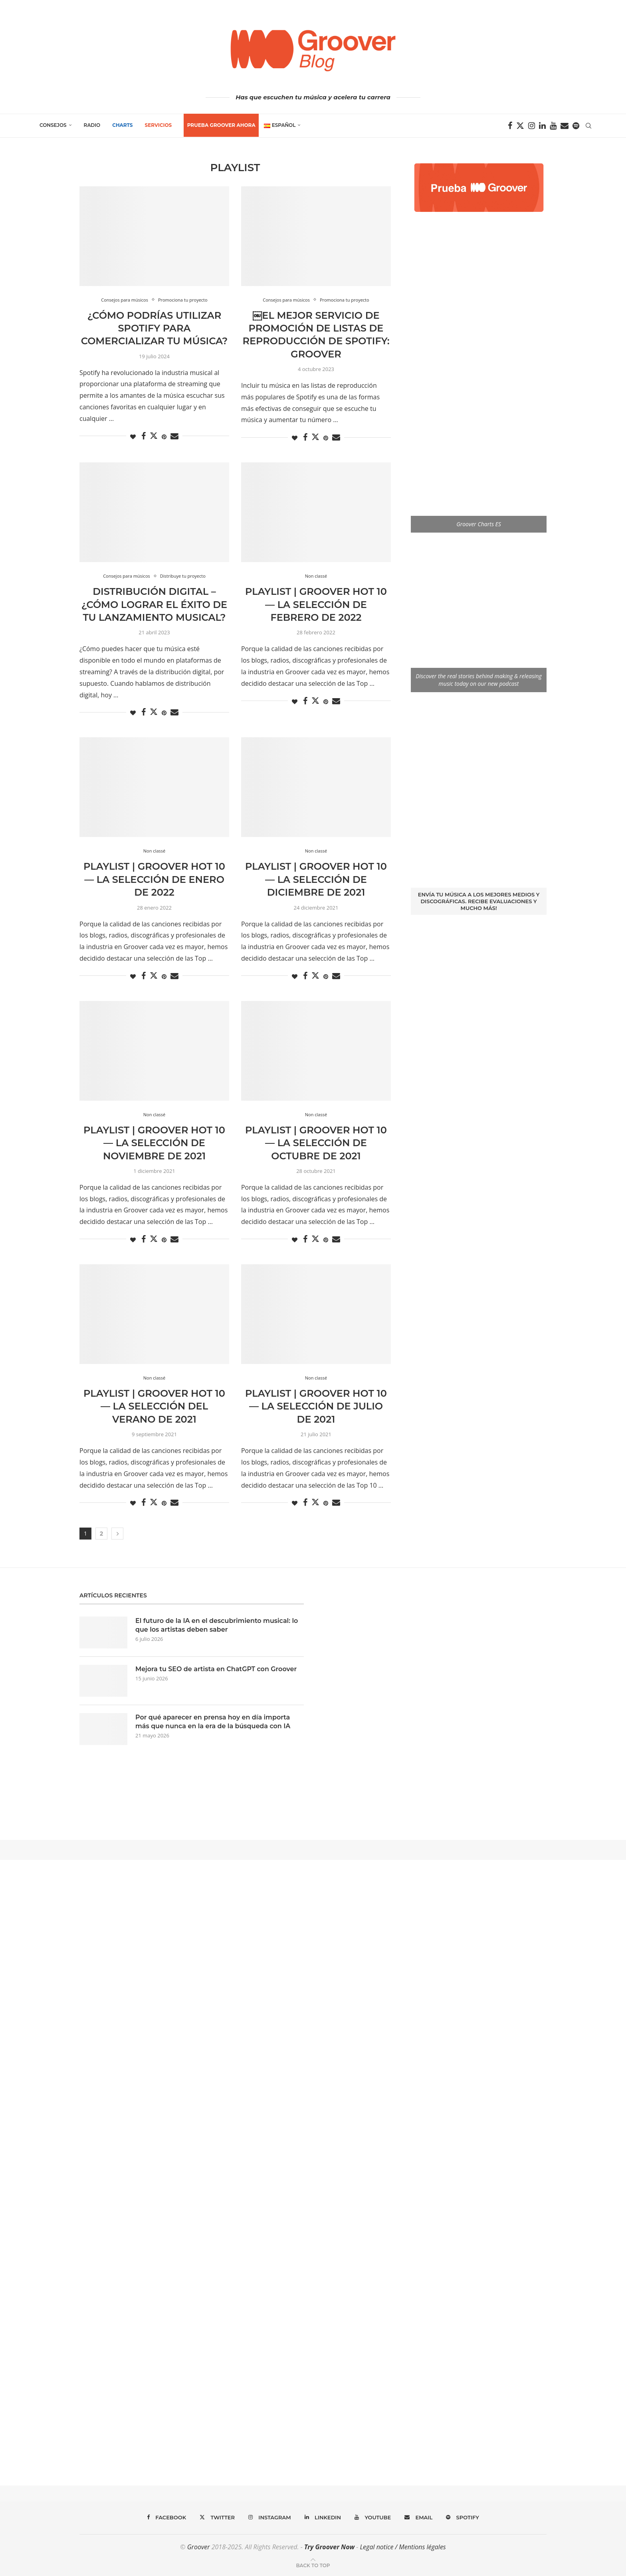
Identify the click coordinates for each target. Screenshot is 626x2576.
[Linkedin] (542, 125)
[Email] (565, 125)
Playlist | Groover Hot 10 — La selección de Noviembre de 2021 (154, 1143)
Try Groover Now (329, 2546)
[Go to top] (313, 2564)
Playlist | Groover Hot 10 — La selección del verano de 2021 (154, 1406)
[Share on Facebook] (143, 436)
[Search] (588, 125)
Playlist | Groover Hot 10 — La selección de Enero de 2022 (154, 879)
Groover (198, 2546)
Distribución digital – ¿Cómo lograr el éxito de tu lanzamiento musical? (154, 604)
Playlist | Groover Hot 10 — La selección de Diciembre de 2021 (316, 879)
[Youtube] (553, 125)
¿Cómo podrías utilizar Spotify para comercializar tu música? (154, 328)
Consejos (53, 125)
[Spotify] (576, 125)
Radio (92, 125)
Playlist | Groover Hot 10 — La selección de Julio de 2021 (316, 1406)
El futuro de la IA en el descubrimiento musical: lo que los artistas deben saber (216, 1625)
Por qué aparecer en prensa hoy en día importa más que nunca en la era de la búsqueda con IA (213, 1721)
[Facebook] (510, 125)
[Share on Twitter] (154, 435)
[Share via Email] (174, 436)
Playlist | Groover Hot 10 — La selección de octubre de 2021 (316, 1143)
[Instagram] (531, 125)
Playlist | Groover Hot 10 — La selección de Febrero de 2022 (316, 604)
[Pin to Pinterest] (164, 436)
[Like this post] (133, 436)
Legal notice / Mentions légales (403, 2546)
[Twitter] (520, 125)
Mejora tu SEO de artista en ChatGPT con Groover (216, 1669)
